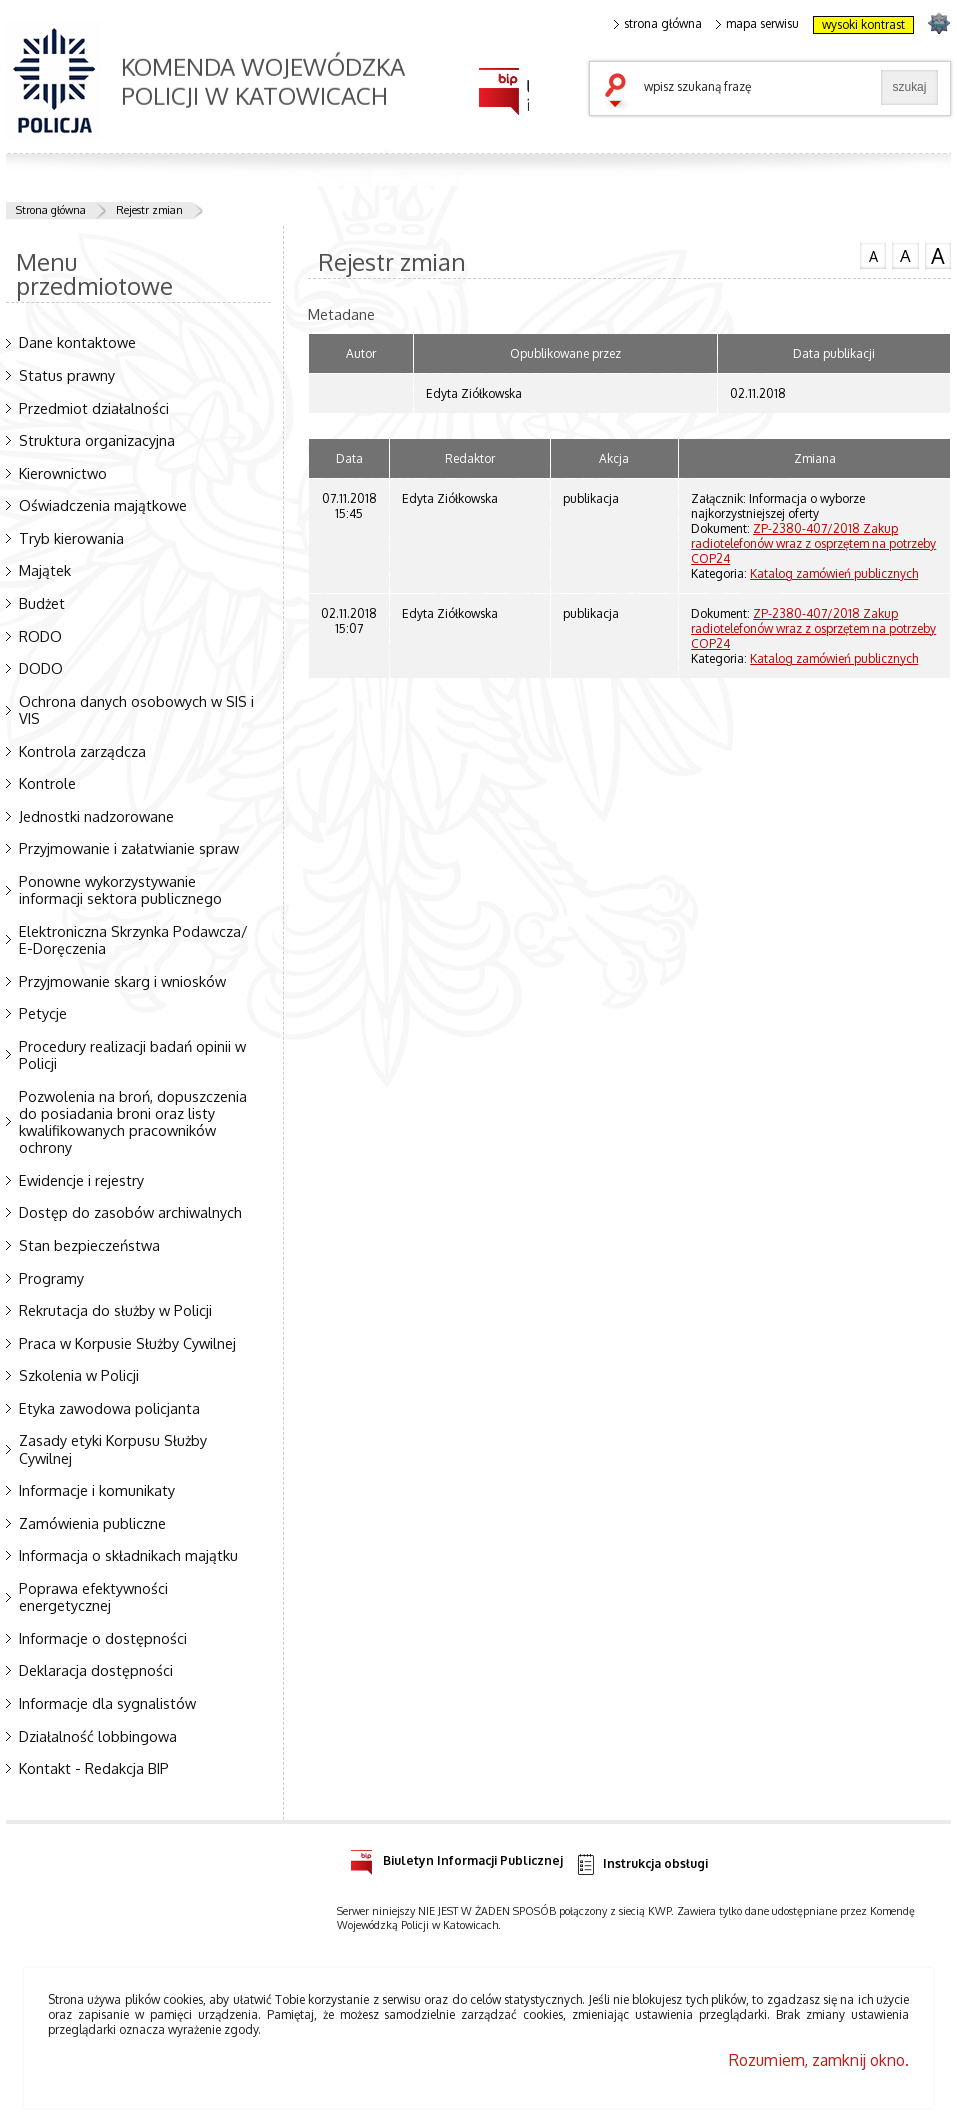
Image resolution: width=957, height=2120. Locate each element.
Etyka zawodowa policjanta (109, 1408)
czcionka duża (938, 256)
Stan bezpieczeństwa (89, 1245)
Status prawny (67, 375)
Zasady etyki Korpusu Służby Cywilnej (113, 1448)
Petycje (43, 1013)
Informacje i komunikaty (97, 1490)
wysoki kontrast (863, 24)
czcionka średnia (905, 255)
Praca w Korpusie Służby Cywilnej (127, 1343)
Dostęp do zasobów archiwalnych (130, 1212)
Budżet (42, 603)
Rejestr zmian (149, 210)
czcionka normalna (873, 254)
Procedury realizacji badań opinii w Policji (132, 1054)
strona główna (658, 24)
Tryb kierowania (71, 538)
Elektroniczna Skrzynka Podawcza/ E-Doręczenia (133, 939)
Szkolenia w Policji (79, 1375)
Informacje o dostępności (103, 1638)
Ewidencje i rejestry (81, 1180)
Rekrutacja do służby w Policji (115, 1310)
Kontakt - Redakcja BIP (94, 1768)
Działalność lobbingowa (98, 1736)
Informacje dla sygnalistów (107, 1703)
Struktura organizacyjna (97, 440)
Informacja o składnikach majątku (128, 1555)
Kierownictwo (63, 473)
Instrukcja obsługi (641, 1864)
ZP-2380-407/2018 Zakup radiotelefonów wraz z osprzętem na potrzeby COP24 (813, 543)
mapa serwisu (757, 24)
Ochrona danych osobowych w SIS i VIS (136, 709)
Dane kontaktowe (77, 342)
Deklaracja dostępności (96, 1670)
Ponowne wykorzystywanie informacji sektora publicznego (120, 889)
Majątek (45, 570)
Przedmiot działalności (94, 408)
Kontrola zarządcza (82, 751)
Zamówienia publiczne (92, 1523)
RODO (40, 636)
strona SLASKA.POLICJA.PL (938, 22)
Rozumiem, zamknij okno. (819, 2060)
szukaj (620, 92)
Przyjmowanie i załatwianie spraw (129, 848)
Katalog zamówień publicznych (834, 573)
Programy (51, 1278)
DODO (41, 668)
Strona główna (51, 210)
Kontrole (47, 783)
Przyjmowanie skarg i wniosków (122, 981)
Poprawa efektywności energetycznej (93, 1596)
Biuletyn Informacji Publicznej (456, 1857)
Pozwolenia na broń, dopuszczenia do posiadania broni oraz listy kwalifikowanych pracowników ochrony (133, 1122)
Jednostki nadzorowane (96, 816)
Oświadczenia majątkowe (103, 505)
